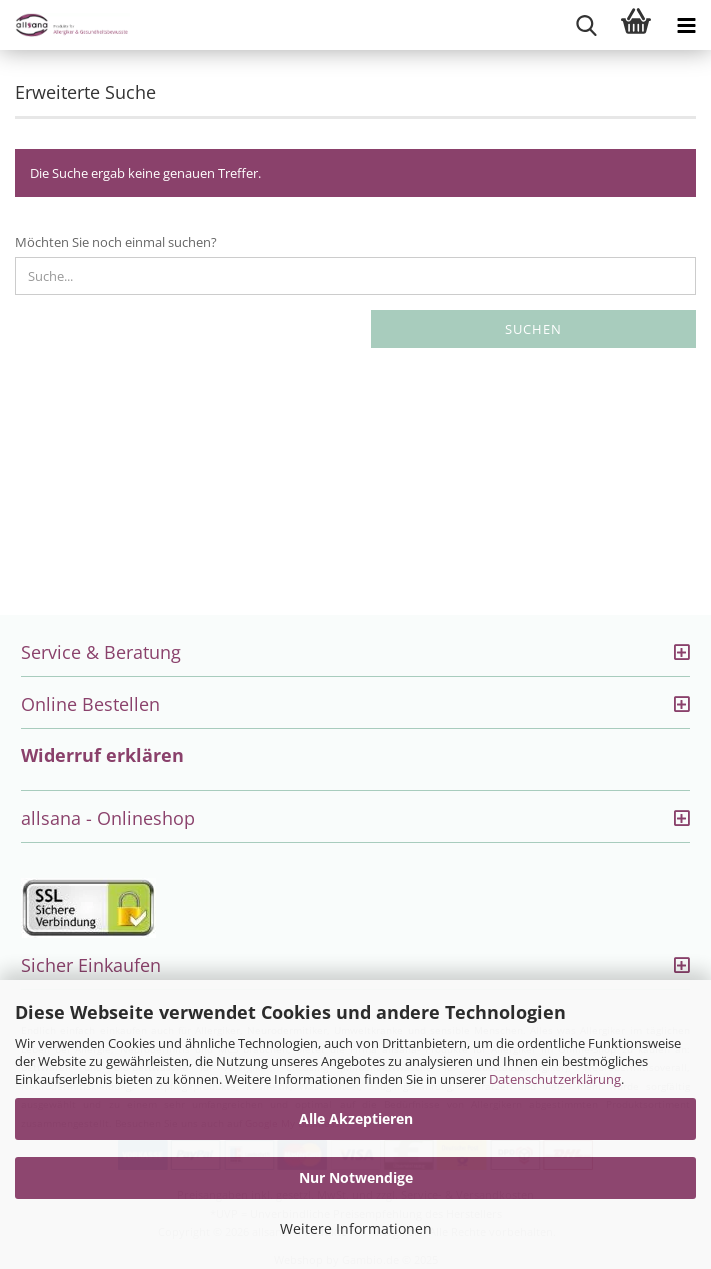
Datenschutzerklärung (555, 1079)
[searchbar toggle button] (586, 25)
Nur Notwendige (356, 1177)
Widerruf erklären (102, 755)
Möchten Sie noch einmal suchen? (116, 242)
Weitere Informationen (356, 1228)
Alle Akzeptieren (356, 1118)
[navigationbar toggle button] (686, 25)
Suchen (533, 329)
